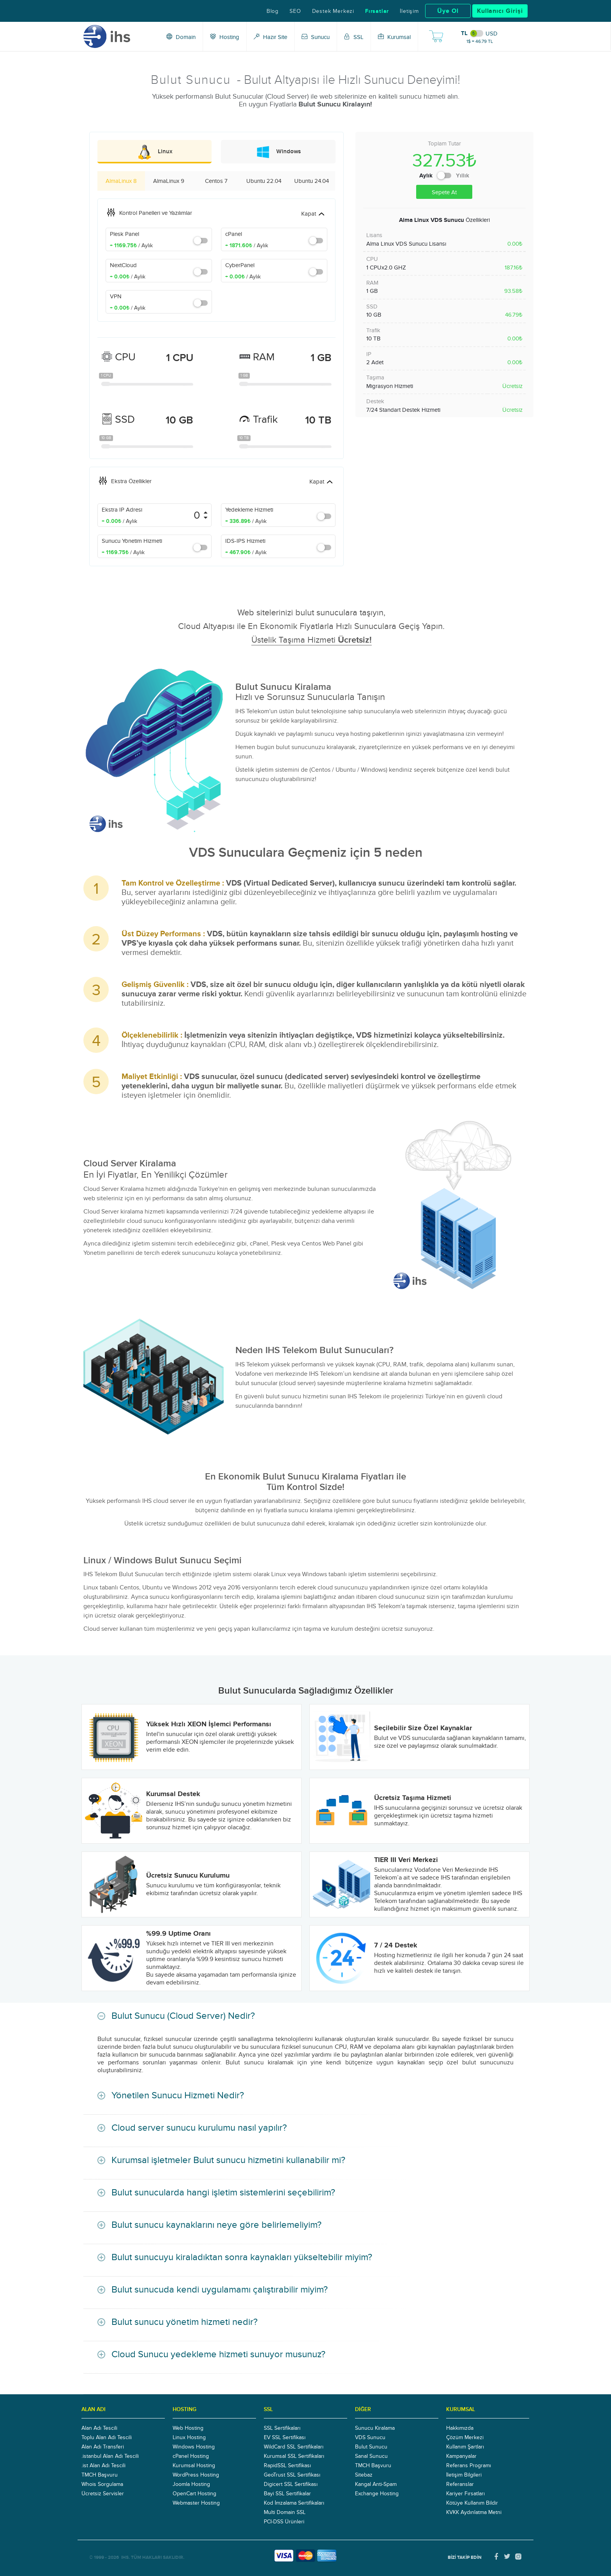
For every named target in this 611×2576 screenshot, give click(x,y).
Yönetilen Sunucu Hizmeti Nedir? (177, 2095)
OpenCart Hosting (194, 2493)
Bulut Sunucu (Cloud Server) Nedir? (183, 2015)
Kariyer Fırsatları (465, 2493)
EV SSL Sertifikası (285, 2437)
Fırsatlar (377, 11)
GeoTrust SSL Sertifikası (292, 2474)
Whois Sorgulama (102, 2484)
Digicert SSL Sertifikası (291, 2484)
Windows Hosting (194, 2446)
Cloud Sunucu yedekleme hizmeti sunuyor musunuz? (218, 2354)
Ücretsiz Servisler (102, 2493)
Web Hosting (188, 2428)
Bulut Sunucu (371, 2446)
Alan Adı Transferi (102, 2446)
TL (464, 33)
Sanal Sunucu (371, 2456)
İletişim (409, 11)
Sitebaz (364, 2474)
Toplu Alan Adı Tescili (106, 2437)
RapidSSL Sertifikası (287, 2465)
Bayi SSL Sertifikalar (287, 2493)
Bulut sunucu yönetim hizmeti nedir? (184, 2321)
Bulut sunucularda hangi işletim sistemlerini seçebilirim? (223, 2192)
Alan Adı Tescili (99, 2428)
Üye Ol (448, 11)
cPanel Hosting (191, 2456)
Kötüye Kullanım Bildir (472, 2503)
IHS (125, 2557)
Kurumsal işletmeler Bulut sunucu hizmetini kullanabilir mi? (228, 2159)
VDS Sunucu (370, 2437)
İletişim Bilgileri (464, 2474)
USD (492, 33)
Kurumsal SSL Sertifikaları (294, 2456)
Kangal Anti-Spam (376, 2484)
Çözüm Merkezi (465, 2437)
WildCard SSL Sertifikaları (293, 2446)
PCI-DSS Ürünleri (284, 2521)
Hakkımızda (459, 2428)
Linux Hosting (189, 2437)
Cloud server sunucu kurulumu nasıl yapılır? (199, 2127)
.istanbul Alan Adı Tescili (110, 2456)
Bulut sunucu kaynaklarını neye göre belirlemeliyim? (216, 2224)
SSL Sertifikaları (282, 2428)
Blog (273, 11)
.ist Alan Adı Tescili (103, 2465)
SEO (295, 11)
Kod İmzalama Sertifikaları (294, 2503)
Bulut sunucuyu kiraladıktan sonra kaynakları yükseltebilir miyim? (241, 2256)
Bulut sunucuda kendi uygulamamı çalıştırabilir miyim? (219, 2289)
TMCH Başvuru (99, 2474)
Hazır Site (270, 37)
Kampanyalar (461, 2456)
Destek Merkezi (333, 11)
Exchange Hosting (377, 2493)
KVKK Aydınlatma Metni (474, 2512)
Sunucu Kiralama (375, 2428)
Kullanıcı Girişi (500, 11)
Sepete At (444, 192)
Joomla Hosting (191, 2484)
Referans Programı (468, 2465)
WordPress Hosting (196, 2474)
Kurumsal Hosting (194, 2465)
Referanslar (460, 2484)
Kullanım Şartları (465, 2446)
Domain (181, 37)
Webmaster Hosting (196, 2503)
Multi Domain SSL (285, 2512)
